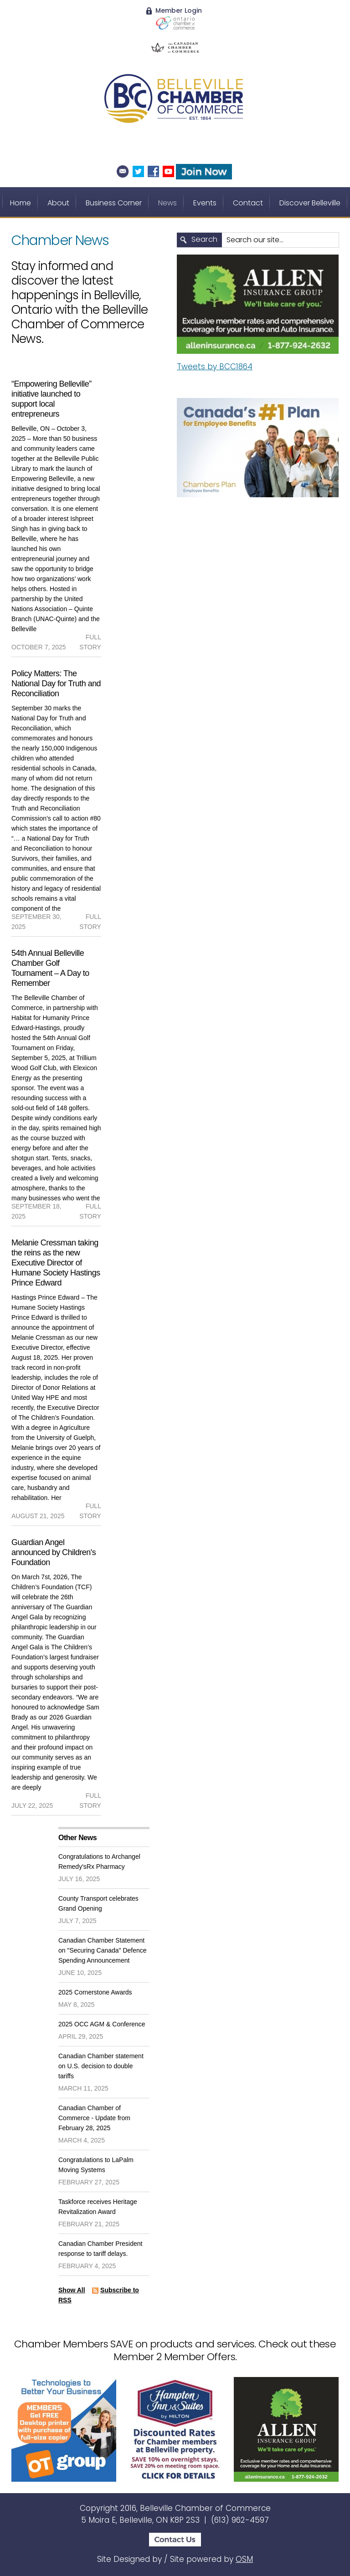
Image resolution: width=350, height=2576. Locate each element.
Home (20, 203)
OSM (244, 2559)
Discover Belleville (309, 203)
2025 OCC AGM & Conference (101, 2024)
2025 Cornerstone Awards (95, 1992)
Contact (248, 203)
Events (204, 203)
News (167, 203)
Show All (71, 2290)
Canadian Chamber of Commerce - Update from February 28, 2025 (94, 2118)
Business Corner (114, 203)
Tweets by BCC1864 (214, 366)
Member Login (174, 10)
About (58, 203)
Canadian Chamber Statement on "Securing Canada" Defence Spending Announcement (102, 1950)
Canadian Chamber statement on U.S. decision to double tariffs (101, 2066)
